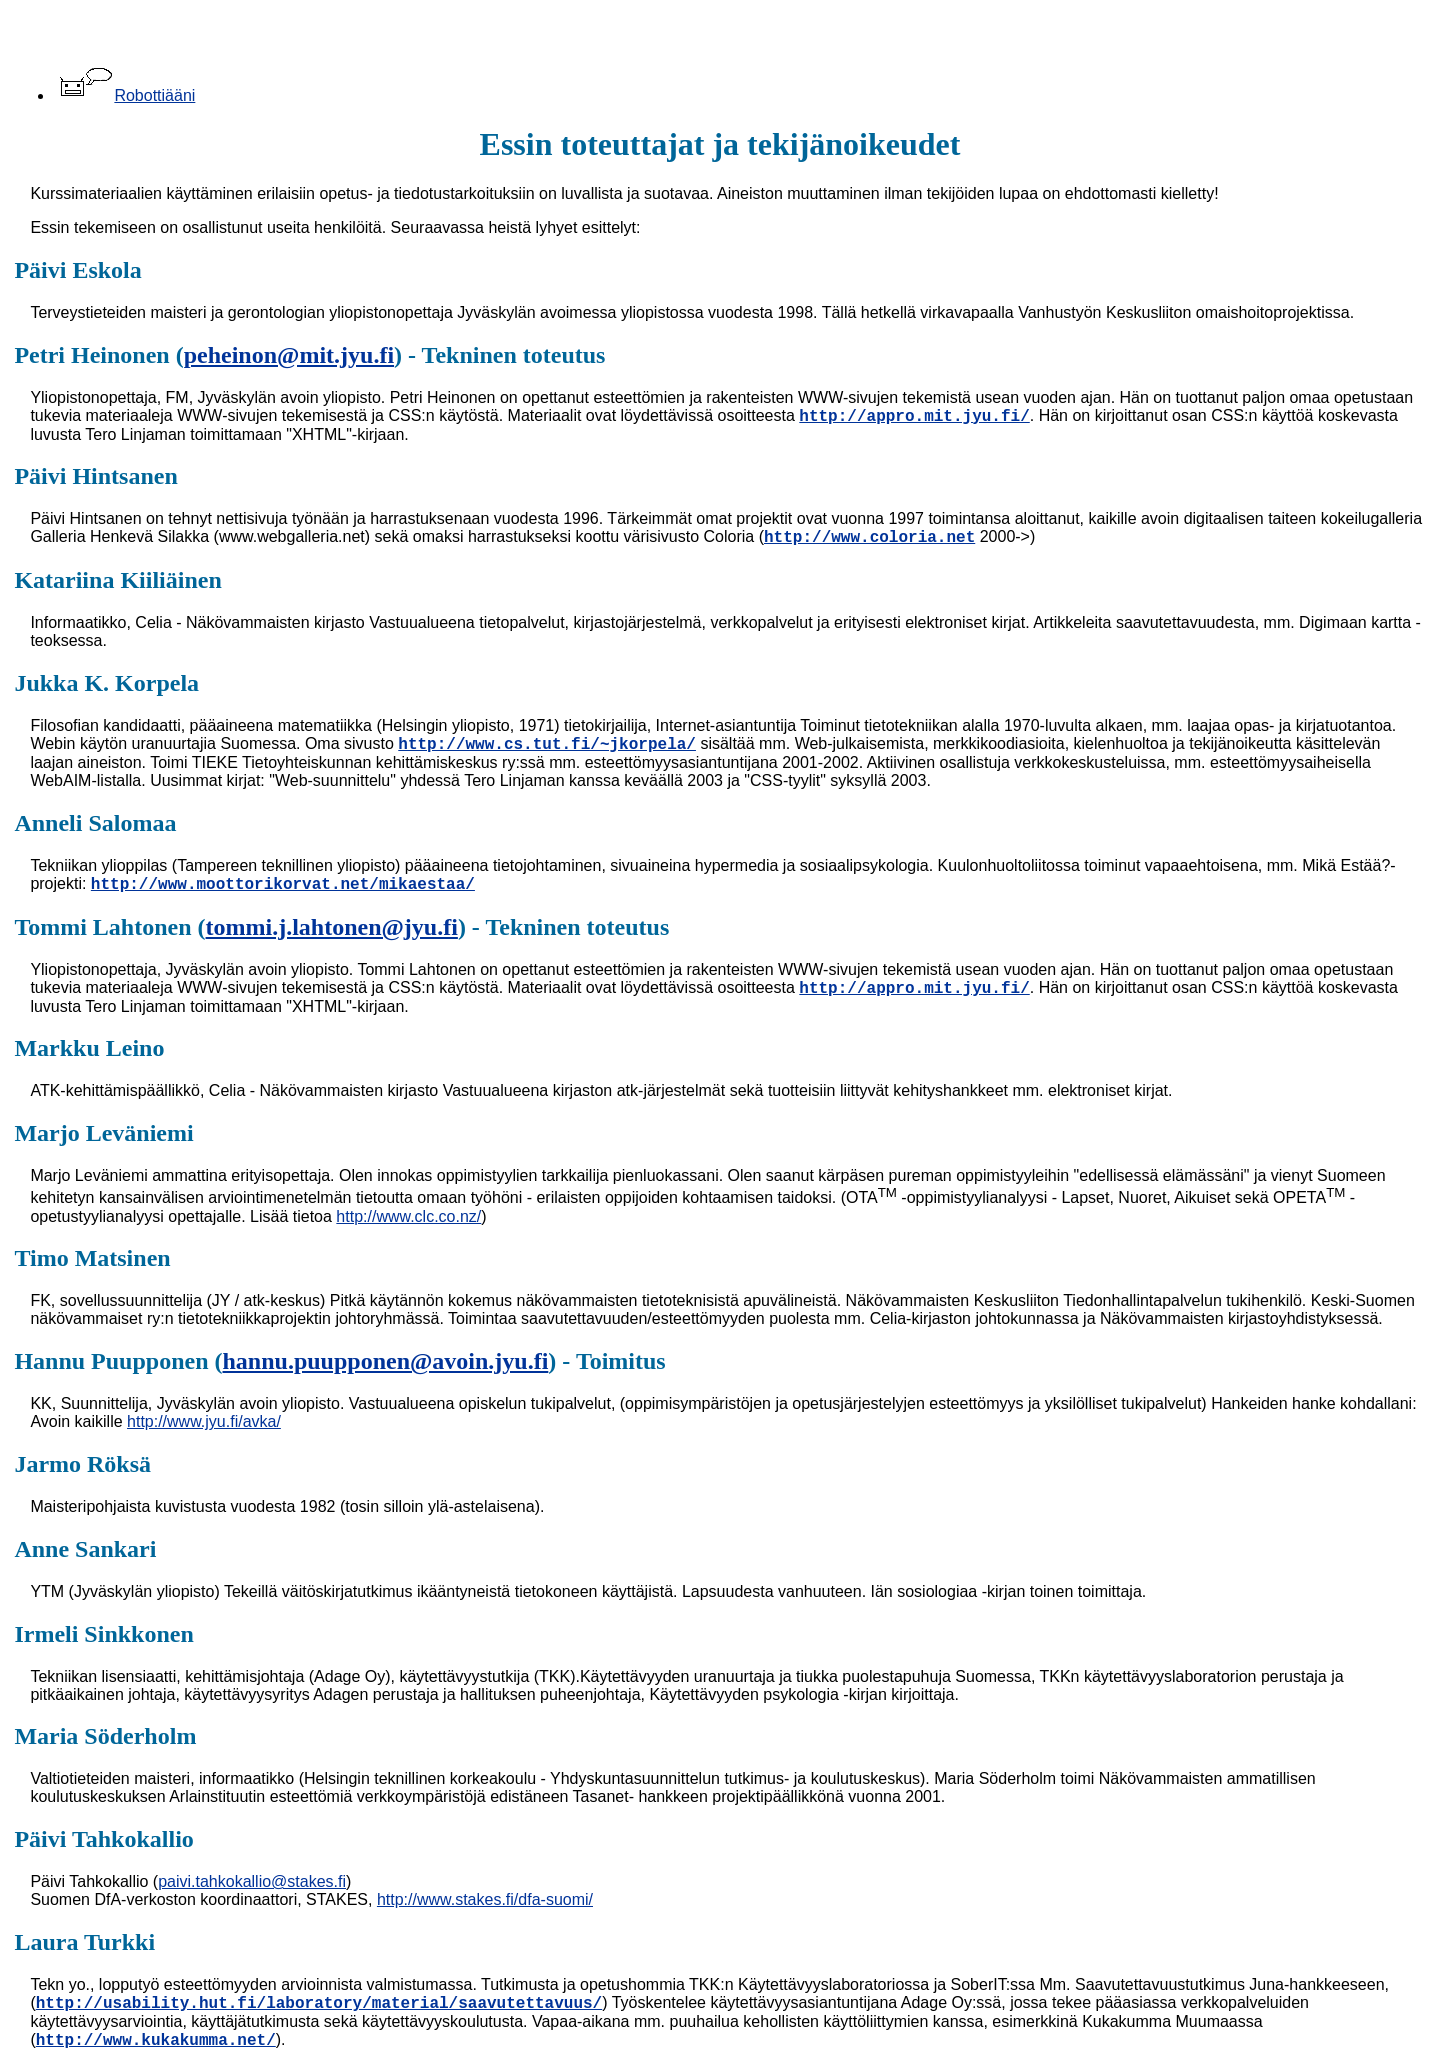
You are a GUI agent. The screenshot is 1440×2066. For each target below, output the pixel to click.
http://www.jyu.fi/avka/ (204, 1421)
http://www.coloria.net (869, 538)
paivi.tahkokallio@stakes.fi (252, 1881)
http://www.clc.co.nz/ (408, 1216)
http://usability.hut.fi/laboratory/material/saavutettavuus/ (319, 2004)
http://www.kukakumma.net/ (156, 2041)
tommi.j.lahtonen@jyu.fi (332, 927)
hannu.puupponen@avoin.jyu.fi (386, 1361)
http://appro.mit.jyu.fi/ (914, 417)
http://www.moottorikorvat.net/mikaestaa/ (283, 885)
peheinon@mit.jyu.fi (289, 355)
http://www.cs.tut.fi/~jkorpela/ (547, 745)
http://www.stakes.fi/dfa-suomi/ (485, 1899)
